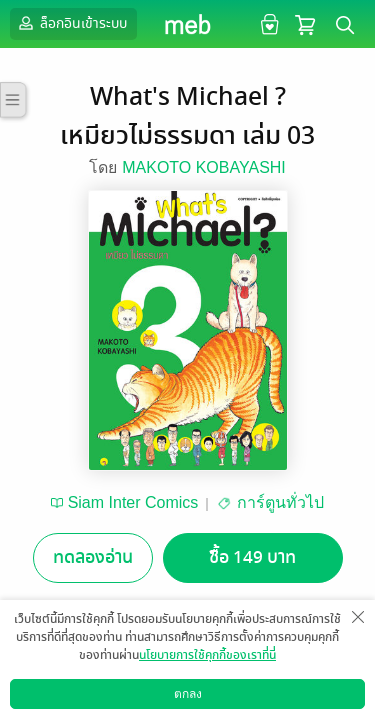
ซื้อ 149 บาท (252, 557)
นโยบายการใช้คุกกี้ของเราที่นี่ (207, 655)
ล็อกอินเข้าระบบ (71, 23)
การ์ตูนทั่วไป (280, 502)
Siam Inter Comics (133, 502)
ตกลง (188, 694)
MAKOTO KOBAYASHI (204, 167)
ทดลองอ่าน (93, 557)
